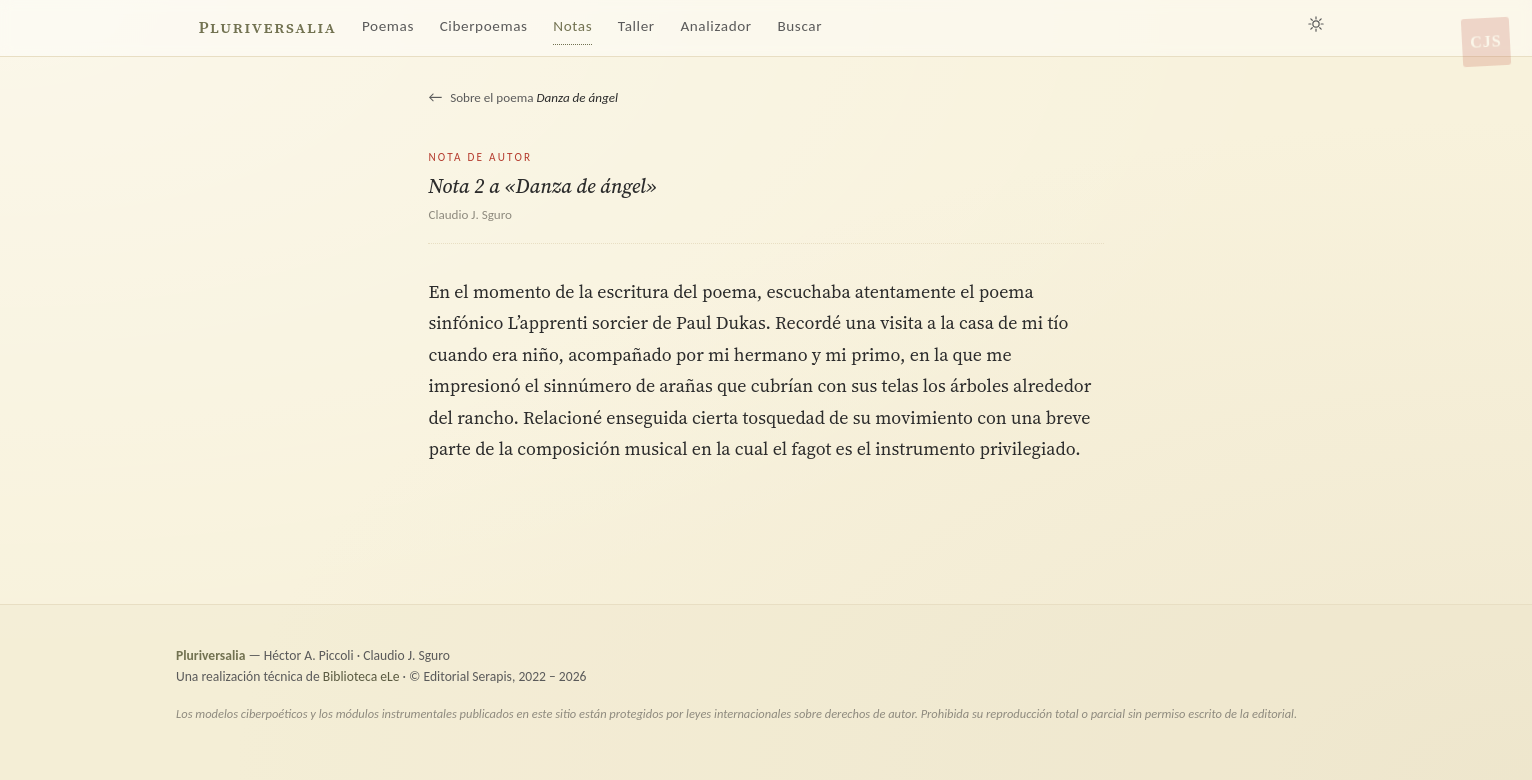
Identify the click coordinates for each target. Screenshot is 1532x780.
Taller (636, 26)
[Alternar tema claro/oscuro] (1316, 24)
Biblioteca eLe (361, 676)
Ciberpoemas (484, 26)
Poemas (388, 26)
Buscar (799, 26)
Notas (572, 26)
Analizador (715, 26)
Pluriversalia (267, 27)
